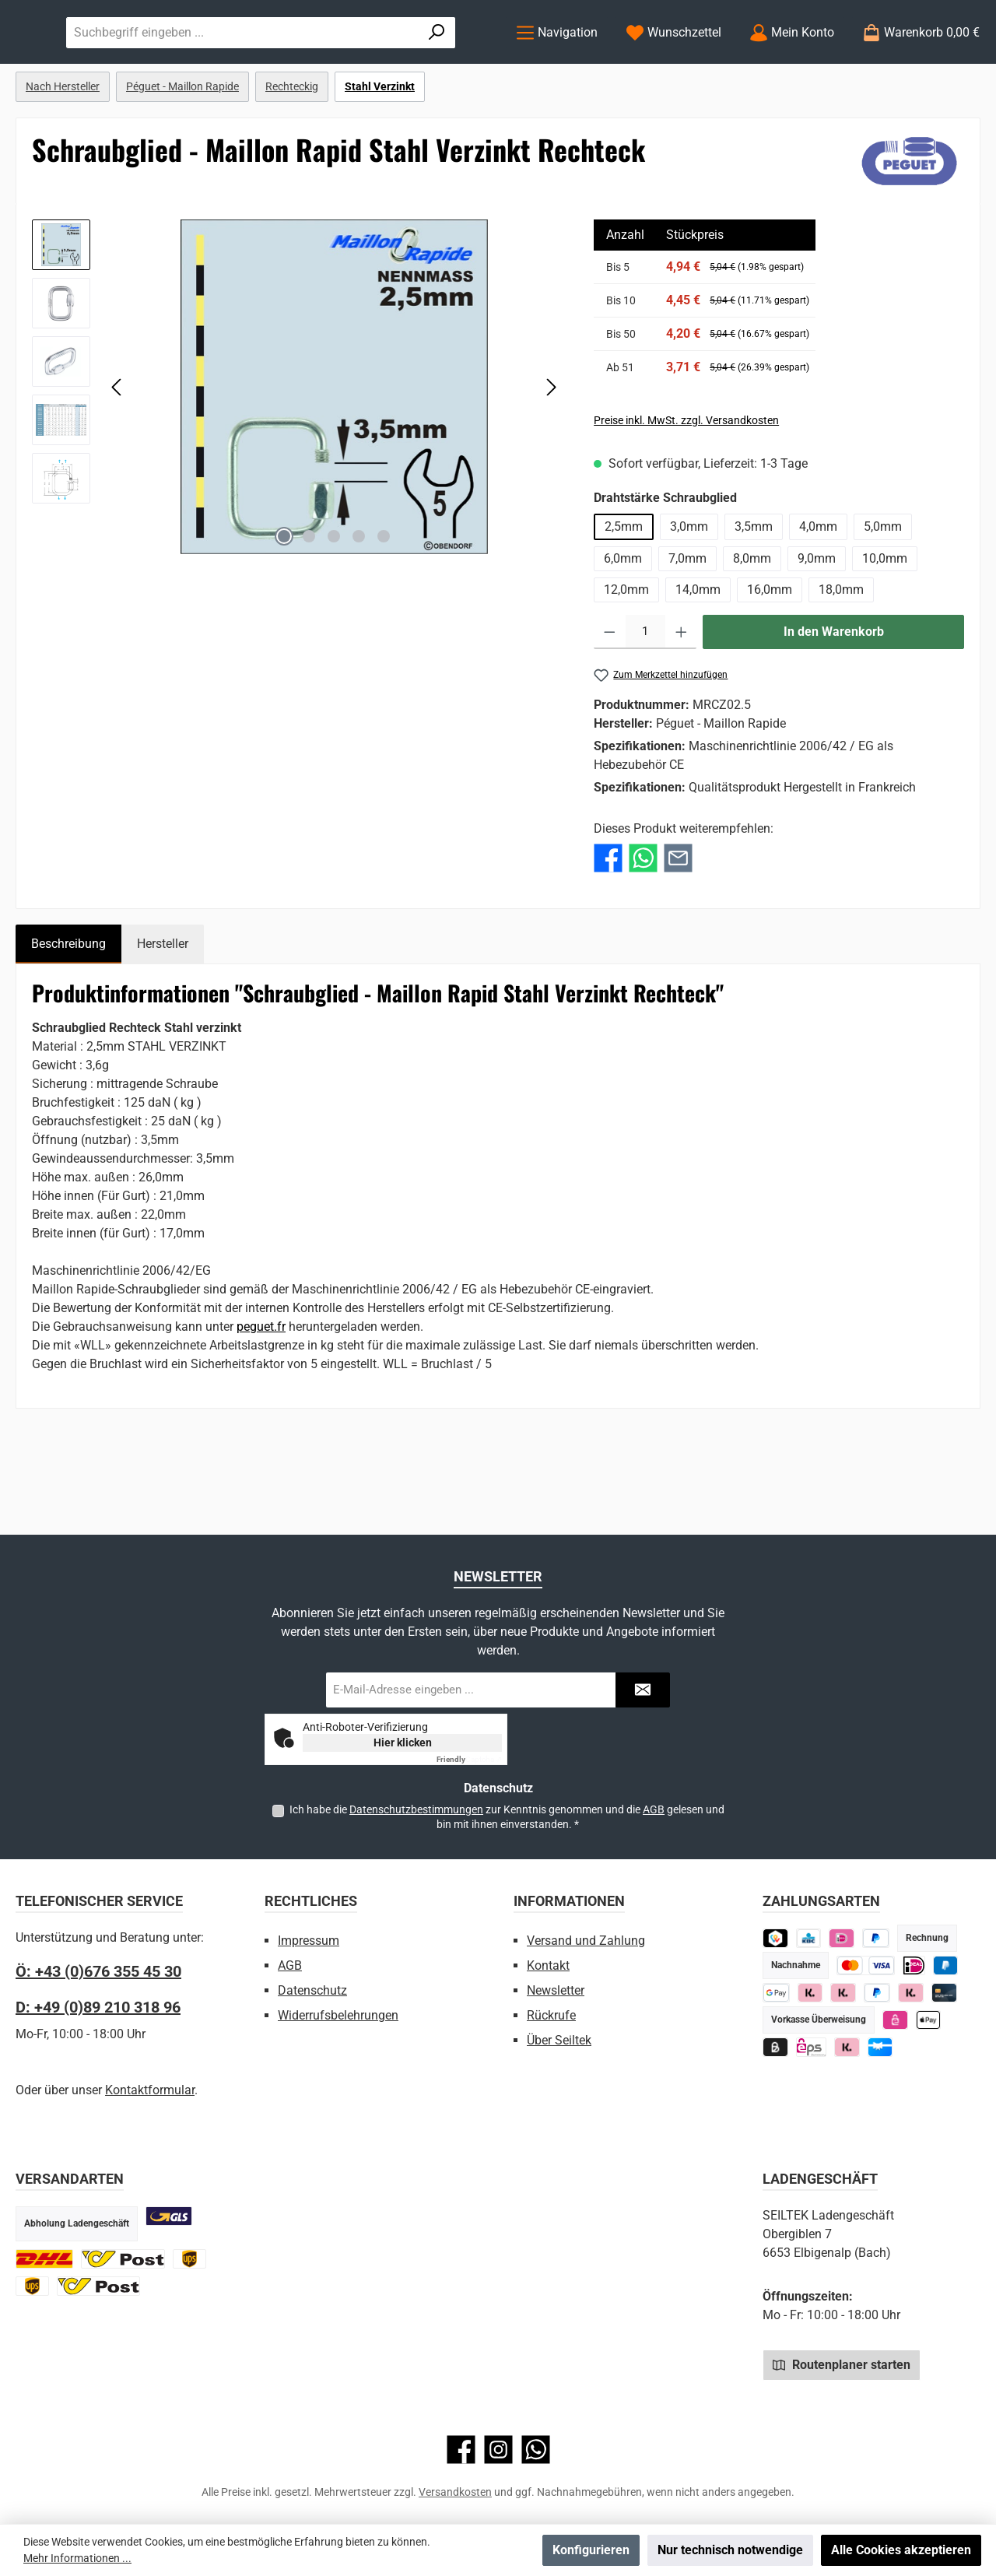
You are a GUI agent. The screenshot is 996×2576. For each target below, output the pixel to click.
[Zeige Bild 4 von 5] (358, 600)
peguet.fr (261, 1390)
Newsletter (555, 1990)
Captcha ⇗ (469, 1759)
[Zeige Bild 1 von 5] (284, 600)
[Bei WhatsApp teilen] (643, 921)
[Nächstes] (551, 450)
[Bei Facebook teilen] (608, 921)
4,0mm (818, 590)
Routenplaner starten (841, 2364)
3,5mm (754, 590)
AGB (654, 1809)
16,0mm (769, 653)
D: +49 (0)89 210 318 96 (98, 2007)
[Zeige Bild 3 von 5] (334, 600)
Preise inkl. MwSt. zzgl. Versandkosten (686, 484)
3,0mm (689, 590)
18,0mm (841, 653)
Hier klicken (403, 1742)
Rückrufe (551, 2015)
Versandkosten (455, 2492)
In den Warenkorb (834, 695)
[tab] (68, 1007)
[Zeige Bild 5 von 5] (383, 600)
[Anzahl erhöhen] (681, 696)
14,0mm (698, 653)
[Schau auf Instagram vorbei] (498, 2449)
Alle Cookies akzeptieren (901, 2550)
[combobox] (398, 63)
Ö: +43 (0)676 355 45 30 (98, 1971)
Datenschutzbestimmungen (416, 1809)
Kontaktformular (150, 2090)
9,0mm (817, 622)
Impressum (308, 1940)
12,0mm (626, 653)
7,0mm (687, 622)
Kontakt (548, 1965)
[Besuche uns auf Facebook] (461, 2449)
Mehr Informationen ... (77, 2558)
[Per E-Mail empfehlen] (678, 921)
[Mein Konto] (791, 64)
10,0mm (884, 622)
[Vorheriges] (117, 450)
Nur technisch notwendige (730, 2550)
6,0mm (623, 622)
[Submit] (642, 1689)
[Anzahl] (645, 696)
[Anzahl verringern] (610, 696)
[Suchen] (456, 63)
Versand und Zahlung (586, 1940)
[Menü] (557, 64)
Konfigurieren (591, 2550)
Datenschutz (312, 1990)
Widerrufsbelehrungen (338, 2015)
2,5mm (624, 590)
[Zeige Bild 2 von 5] (309, 600)
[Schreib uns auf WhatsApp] (535, 2449)
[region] (297, 450)
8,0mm (752, 622)
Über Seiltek (559, 2040)
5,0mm (883, 590)
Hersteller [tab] (162, 1007)
